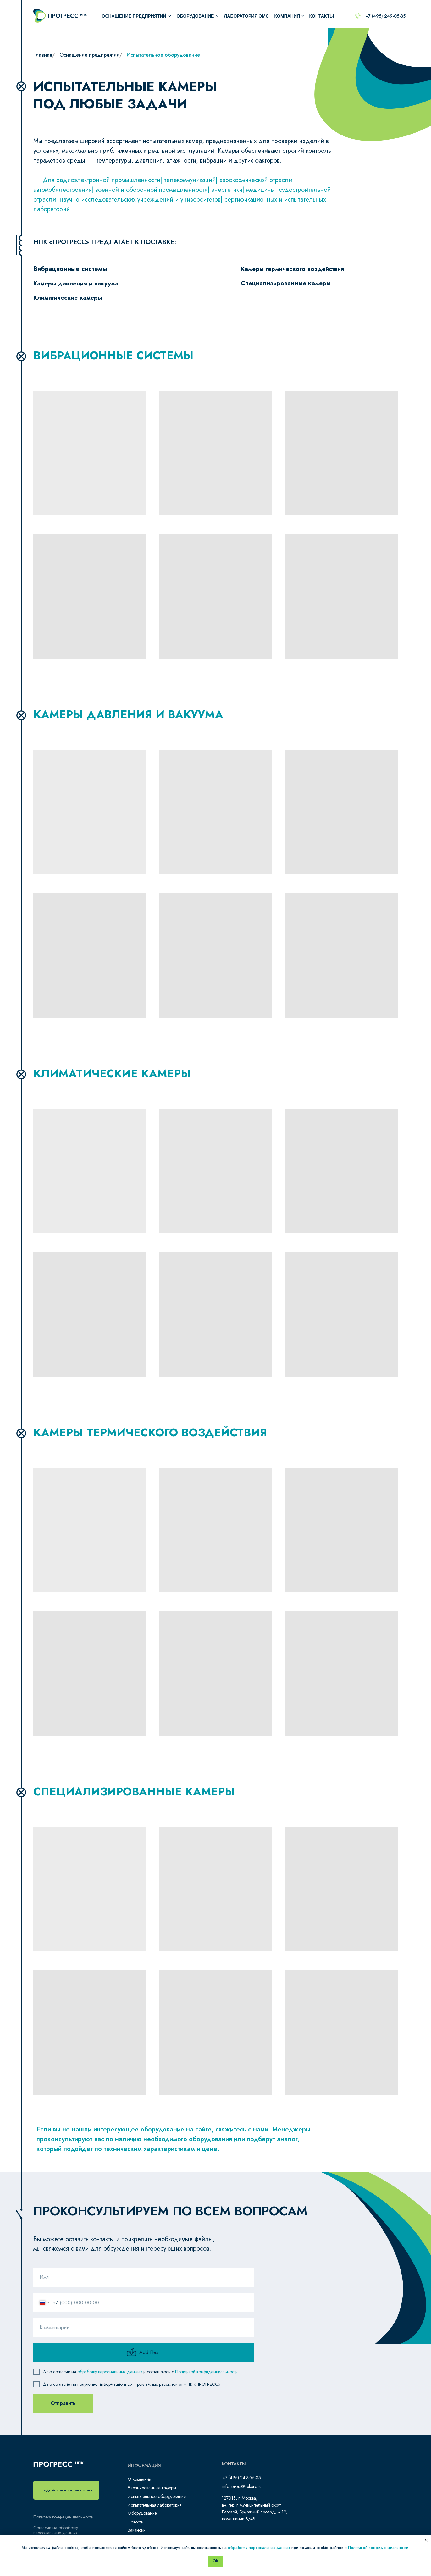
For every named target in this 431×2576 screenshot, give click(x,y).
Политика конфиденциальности (63, 2517)
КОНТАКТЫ (321, 16)
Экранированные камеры (152, 2488)
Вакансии (137, 2530)
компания (287, 16)
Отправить (63, 2406)
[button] (66, 2490)
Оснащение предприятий (134, 16)
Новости (135, 2522)
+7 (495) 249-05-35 (385, 16)
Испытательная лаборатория (155, 2505)
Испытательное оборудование (157, 2496)
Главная (42, 55)
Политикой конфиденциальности (206, 2375)
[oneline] (143, 2331)
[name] (143, 2280)
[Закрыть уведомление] (426, 2540)
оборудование (195, 16)
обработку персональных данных (109, 2375)
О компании (139, 2479)
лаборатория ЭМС (246, 16)
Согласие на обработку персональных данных (55, 2530)
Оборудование (142, 2513)
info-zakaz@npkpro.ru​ (242, 2486)
